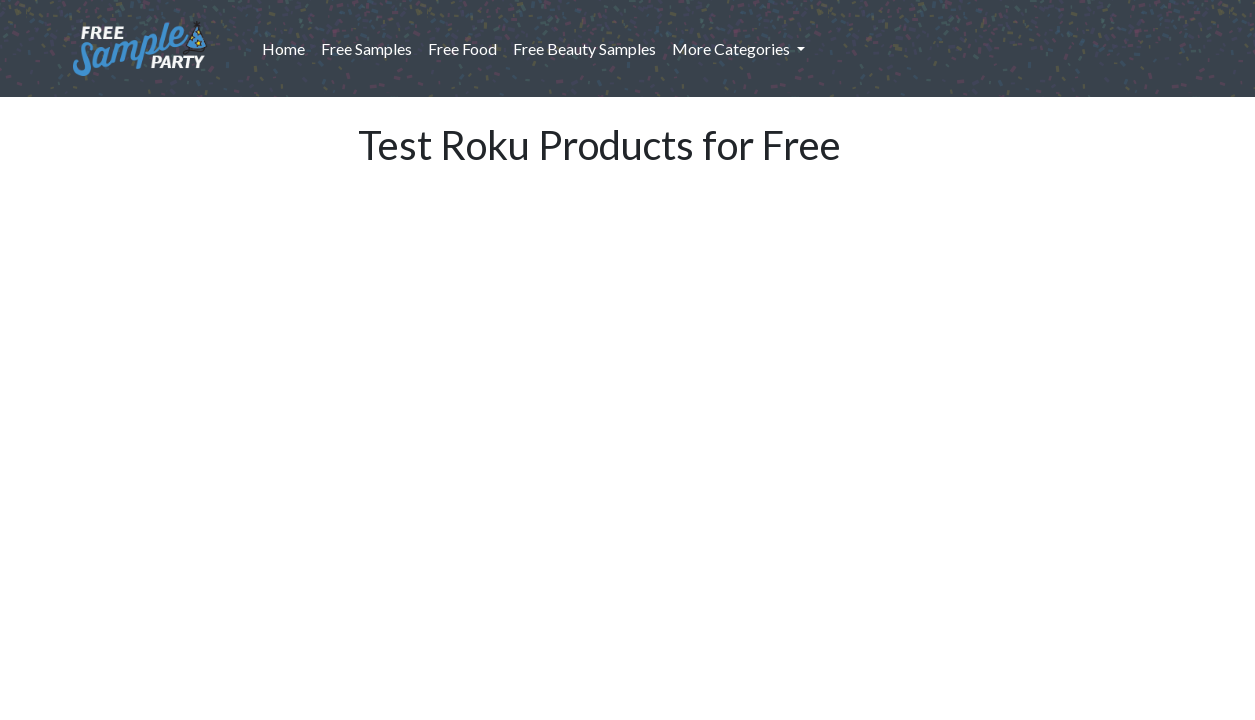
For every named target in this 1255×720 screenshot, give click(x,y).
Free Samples (366, 48)
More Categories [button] (732, 48)
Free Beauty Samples (584, 48)
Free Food (462, 48)
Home (287, 47)
